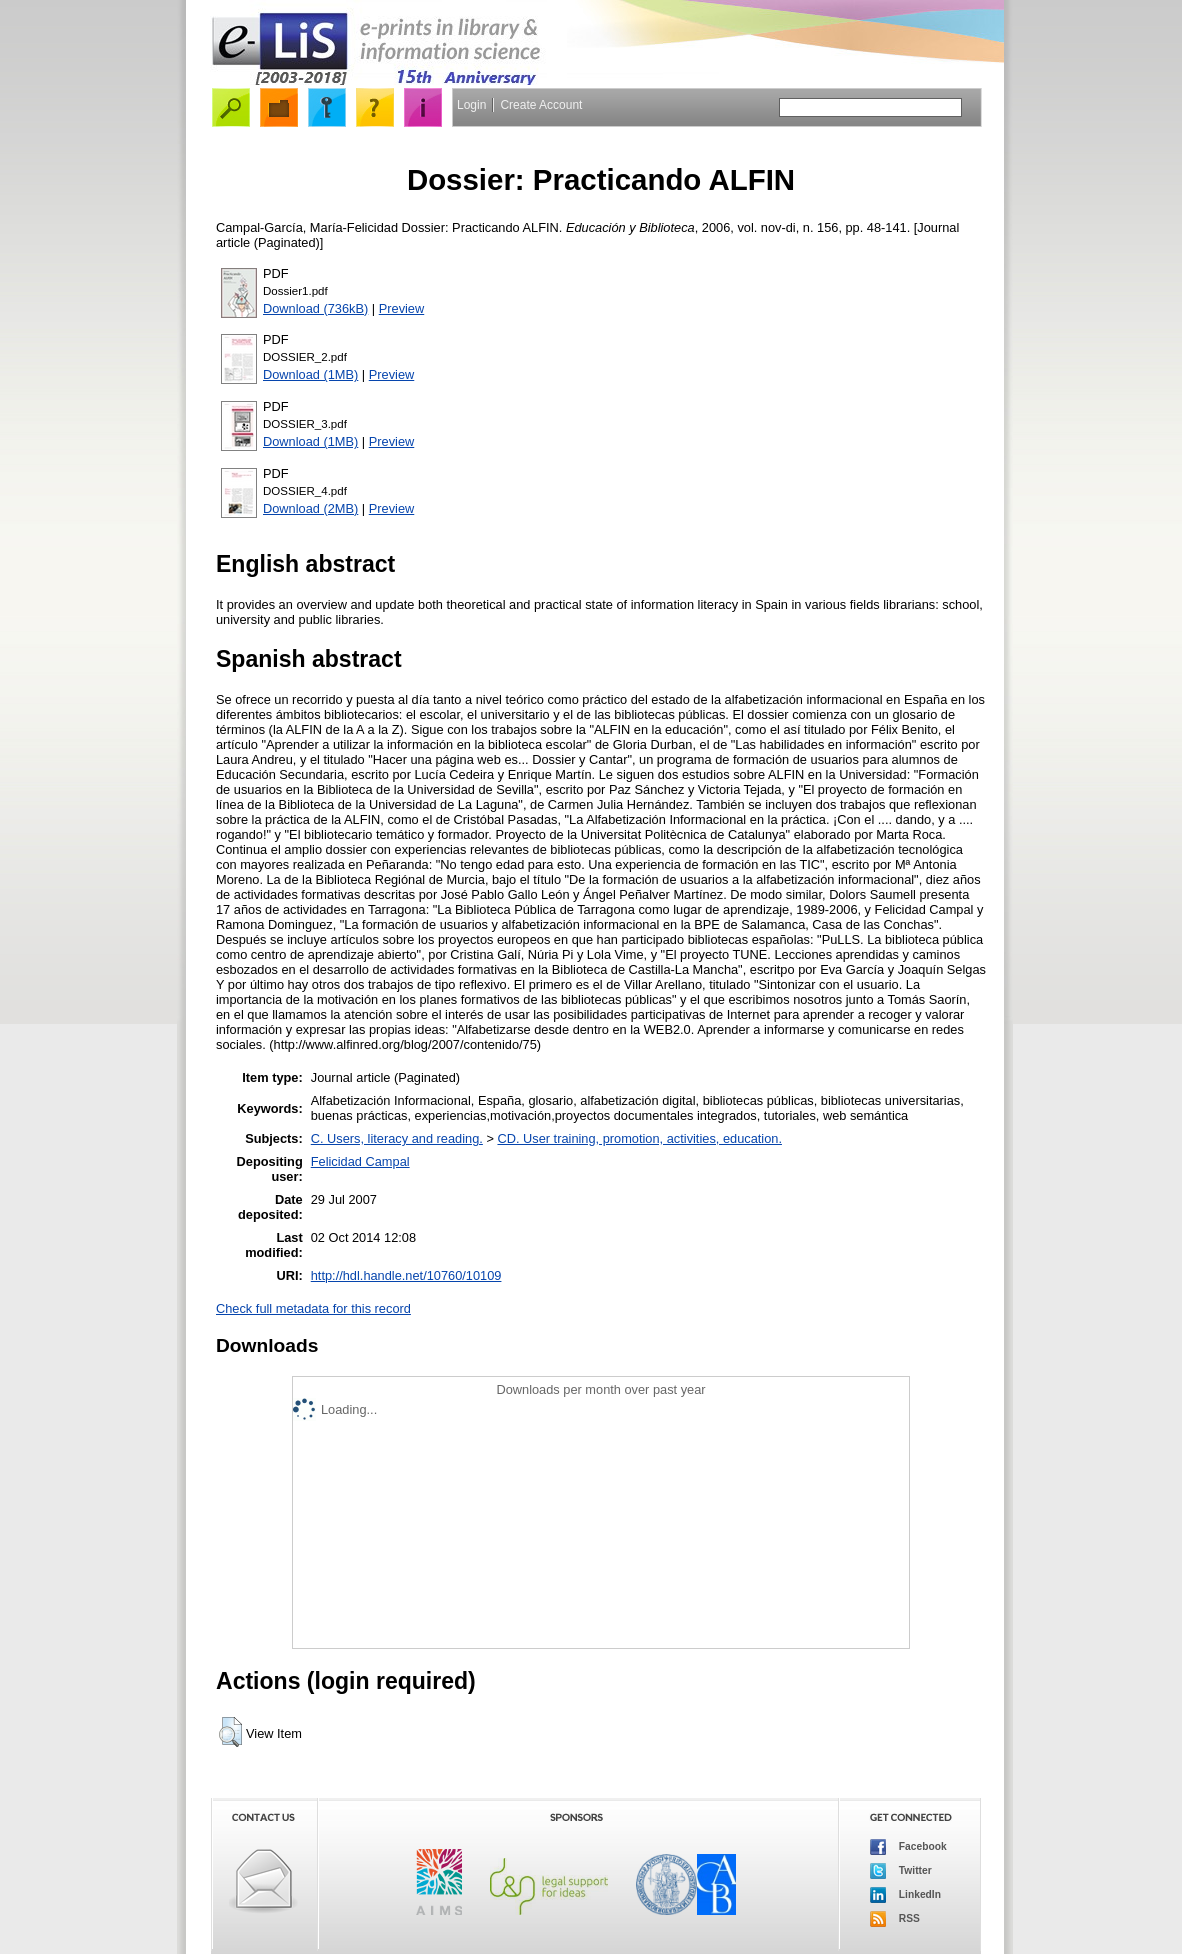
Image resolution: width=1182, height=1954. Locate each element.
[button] (230, 1732)
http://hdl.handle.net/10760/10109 (406, 1275)
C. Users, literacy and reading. (397, 1138)
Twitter (901, 1871)
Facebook (908, 1847)
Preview (402, 308)
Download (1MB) (310, 374)
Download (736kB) (315, 308)
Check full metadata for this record (313, 1308)
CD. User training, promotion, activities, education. (639, 1138)
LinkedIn (905, 1895)
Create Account (541, 105)
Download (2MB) (310, 508)
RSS (895, 1919)
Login (471, 105)
